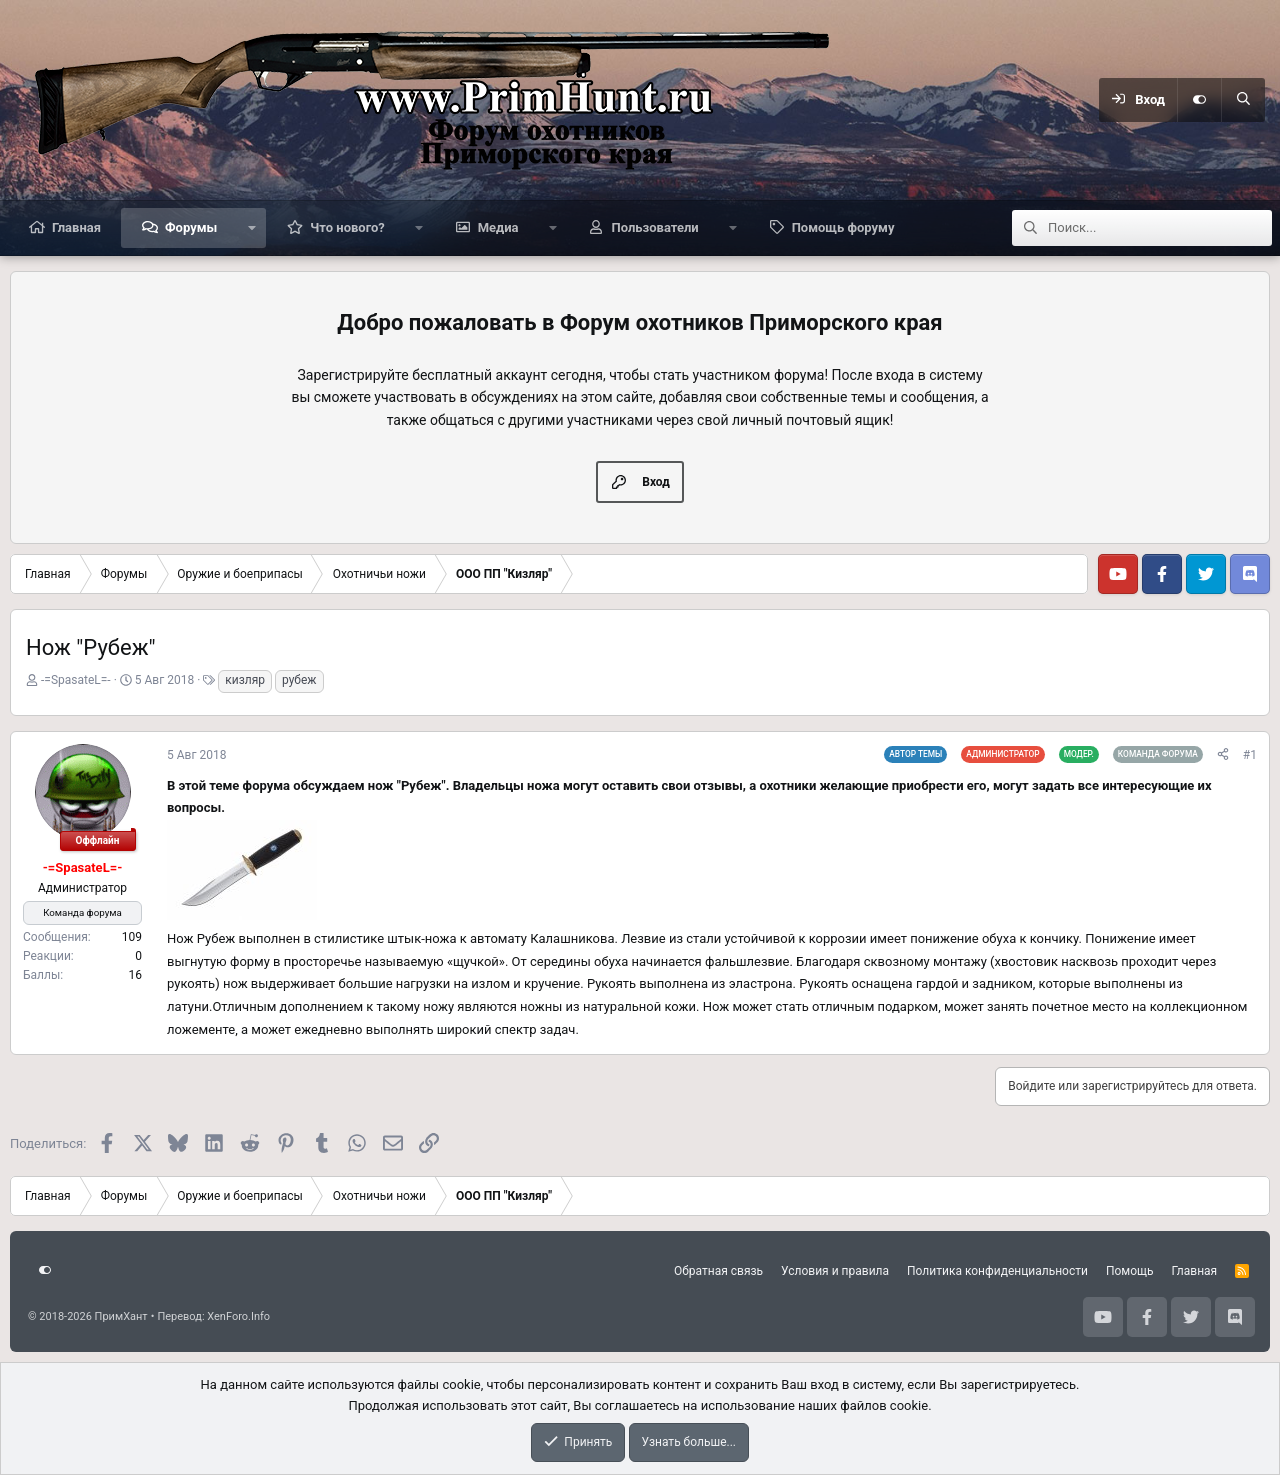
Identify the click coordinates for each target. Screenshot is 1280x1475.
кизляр (245, 680)
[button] (251, 228)
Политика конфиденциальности (997, 1271)
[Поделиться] (1223, 755)
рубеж (299, 680)
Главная (76, 227)
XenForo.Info (238, 1316)
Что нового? (347, 227)
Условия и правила (835, 1271)
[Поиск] (1243, 100)
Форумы (191, 227)
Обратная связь (718, 1271)
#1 (1250, 755)
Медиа (498, 227)
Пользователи (654, 227)
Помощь (1130, 1271)
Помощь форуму (843, 227)
